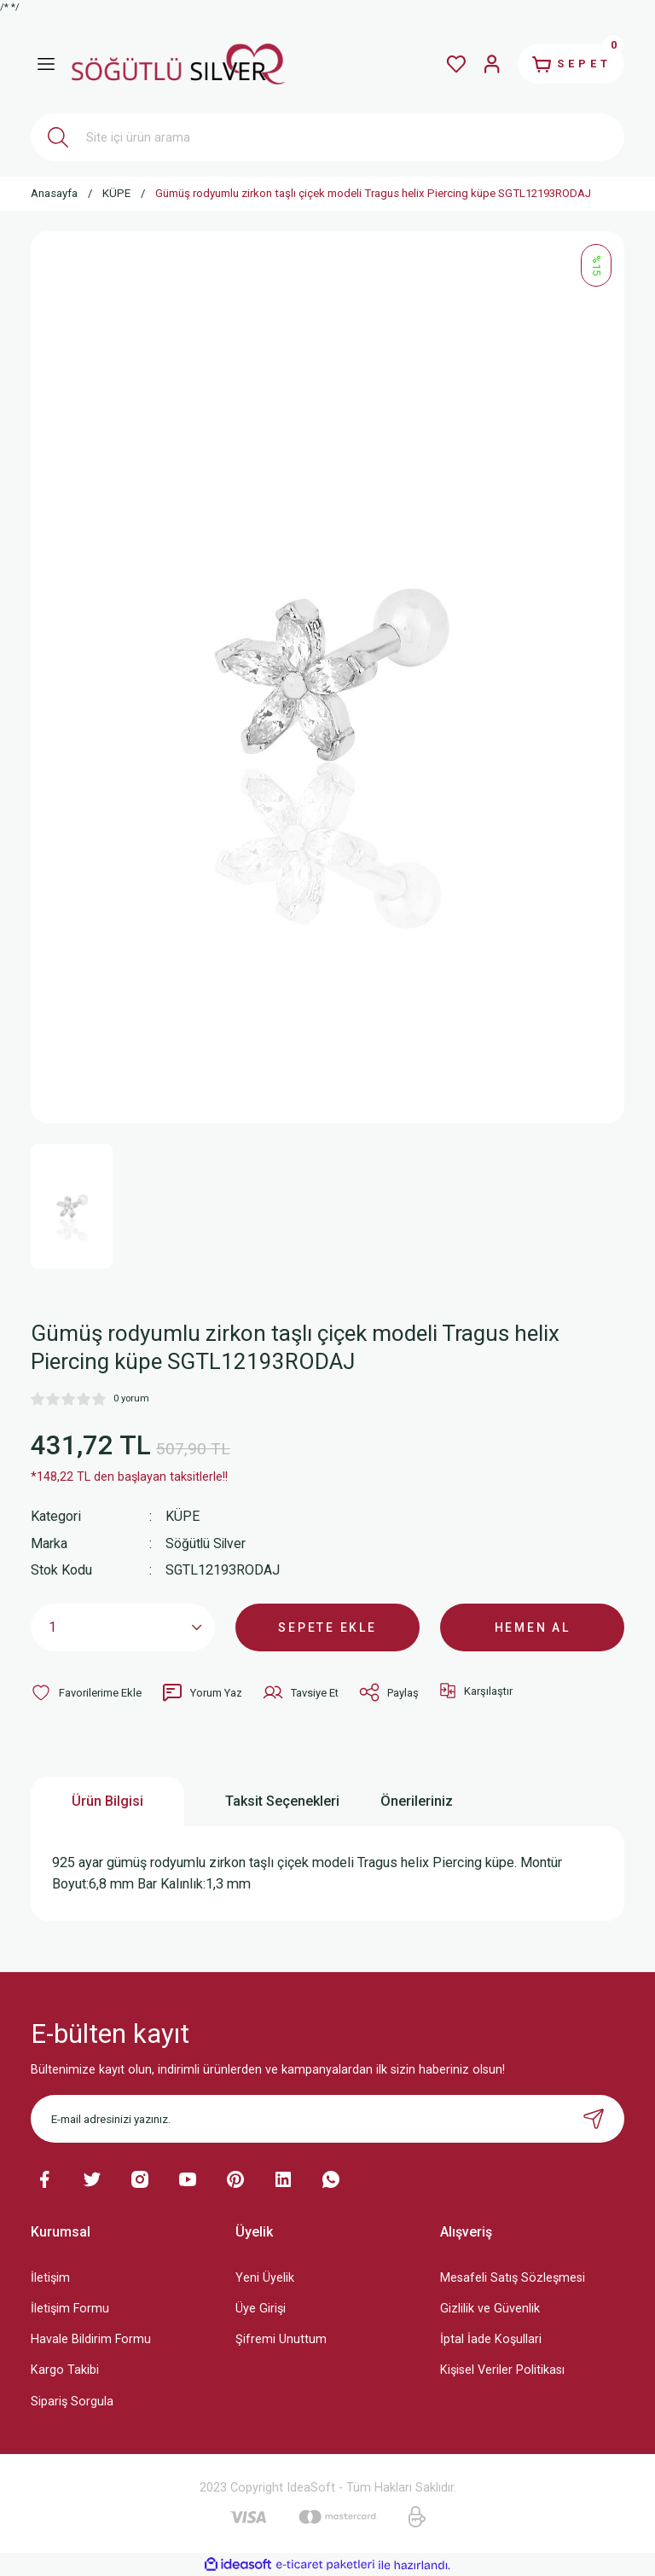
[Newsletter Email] (327, 2118)
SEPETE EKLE (327, 1626)
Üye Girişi (260, 2307)
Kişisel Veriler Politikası (502, 2369)
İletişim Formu (70, 2307)
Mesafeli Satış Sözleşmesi (512, 2277)
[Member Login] (484, 64)
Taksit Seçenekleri (282, 1800)
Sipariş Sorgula (72, 2400)
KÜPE (182, 1516)
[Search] (327, 137)
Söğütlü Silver (206, 1543)
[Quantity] (123, 1627)
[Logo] (178, 64)
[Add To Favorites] (86, 1691)
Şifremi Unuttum (281, 2338)
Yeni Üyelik (264, 2277)
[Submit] (593, 2118)
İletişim (50, 2277)
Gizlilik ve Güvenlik (490, 2307)
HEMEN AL (532, 1626)
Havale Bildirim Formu (91, 2338)
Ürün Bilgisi (107, 1800)
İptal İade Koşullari (491, 2338)
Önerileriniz (416, 1800)
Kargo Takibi (65, 2369)
